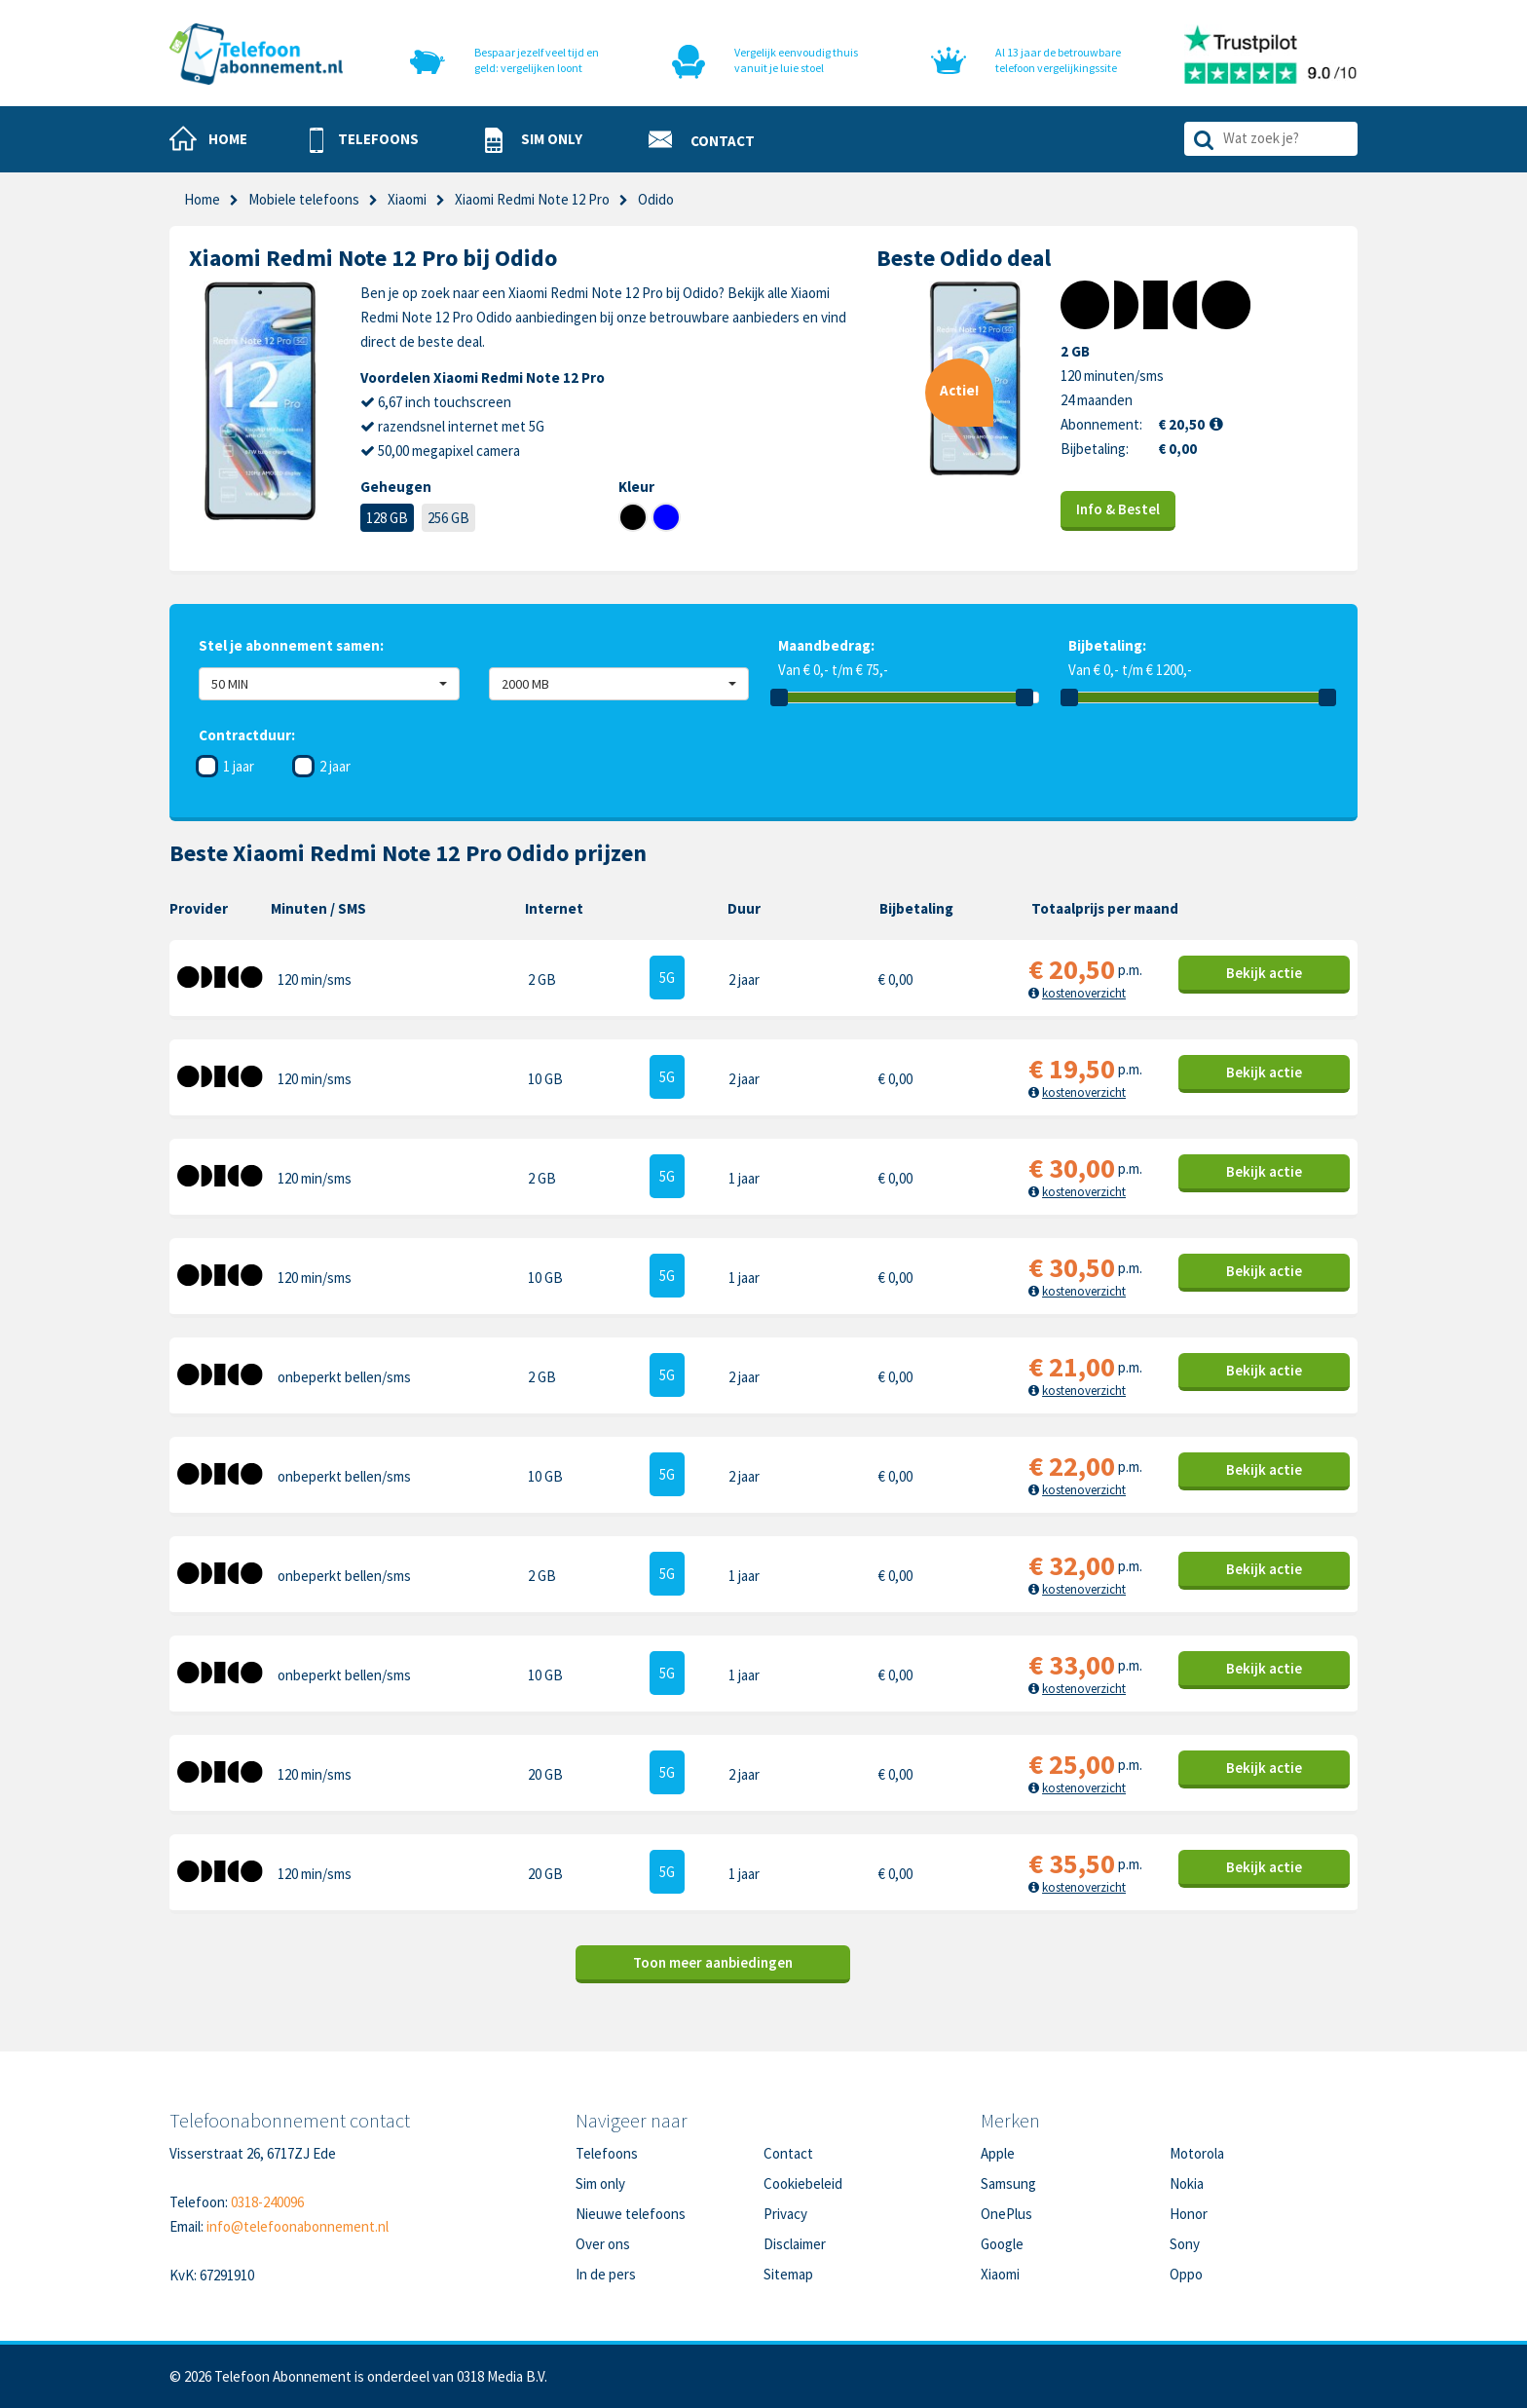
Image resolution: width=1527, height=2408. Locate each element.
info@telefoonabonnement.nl (297, 2226)
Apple (998, 2153)
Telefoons (607, 2153)
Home (202, 199)
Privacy (785, 2213)
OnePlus (1006, 2213)
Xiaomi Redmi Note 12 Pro (532, 199)
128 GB (387, 517)
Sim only (600, 2183)
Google (1002, 2244)
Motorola (1197, 2153)
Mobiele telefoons (303, 199)
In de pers (606, 2274)
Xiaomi (407, 199)
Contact (788, 2153)
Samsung (1008, 2183)
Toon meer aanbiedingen (713, 1962)
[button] (364, 140)
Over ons (603, 2244)
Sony (1185, 2244)
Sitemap (788, 2274)
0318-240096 (267, 2202)
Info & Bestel (1118, 509)
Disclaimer (795, 2244)
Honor (1189, 2213)
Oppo (1186, 2274)
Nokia (1187, 2183)
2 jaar (335, 766)
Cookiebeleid (803, 2183)
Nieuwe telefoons (631, 2213)
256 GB (448, 517)
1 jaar (238, 766)
